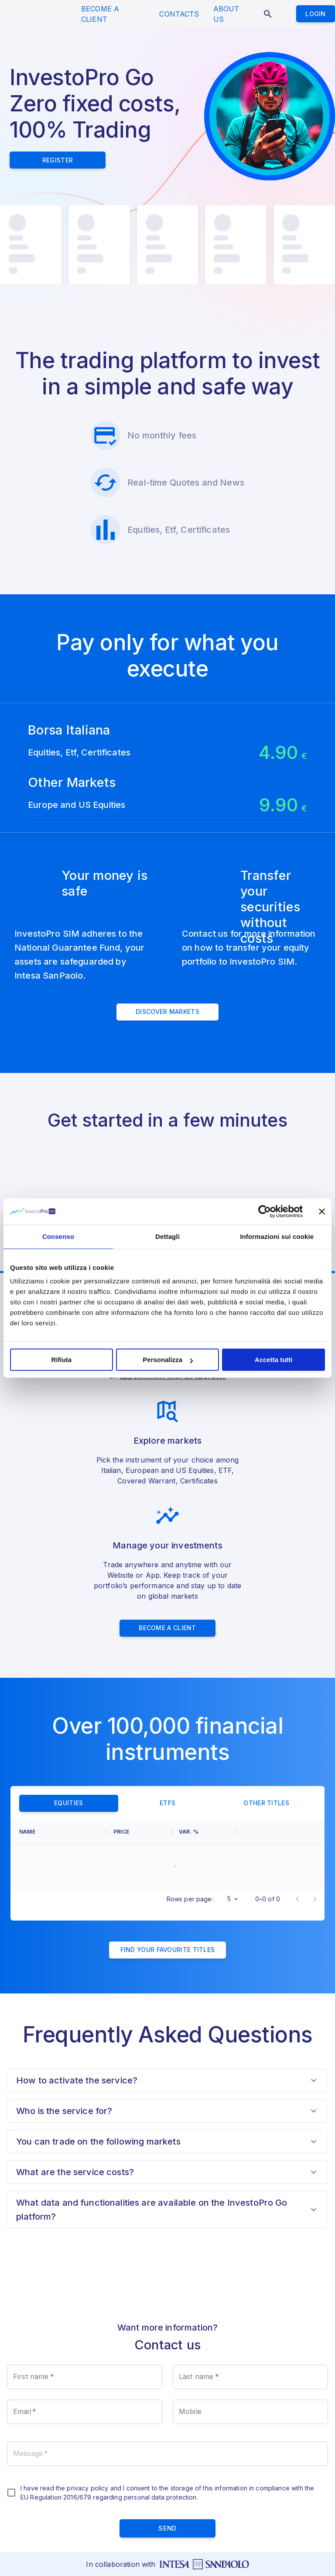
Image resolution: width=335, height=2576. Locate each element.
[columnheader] (58, 1753)
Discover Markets (167, 932)
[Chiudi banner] (322, 1211)
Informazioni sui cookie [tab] (277, 1236)
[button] (167, 2001)
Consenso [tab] (58, 1236)
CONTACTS (179, 14)
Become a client (167, 1549)
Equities (68, 1724)
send (167, 2449)
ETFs (167, 1724)
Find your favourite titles (167, 1870)
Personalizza (168, 1359)
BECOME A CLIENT (100, 14)
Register (58, 160)
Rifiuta (61, 1359)
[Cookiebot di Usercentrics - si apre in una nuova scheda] (264, 1211)
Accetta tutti (274, 1359)
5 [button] (229, 1819)
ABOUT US (226, 14)
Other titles (266, 1724)
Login (315, 13)
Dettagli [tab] (167, 1236)
